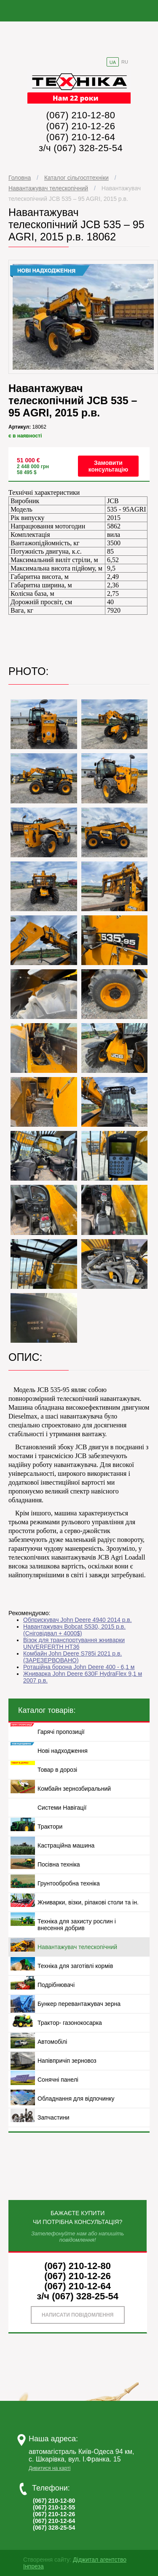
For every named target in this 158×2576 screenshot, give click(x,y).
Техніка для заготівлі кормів (75, 1966)
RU (124, 61)
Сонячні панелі (57, 2079)
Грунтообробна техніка (68, 1883)
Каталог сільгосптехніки (76, 177)
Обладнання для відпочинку (76, 2098)
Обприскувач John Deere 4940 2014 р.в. (77, 1619)
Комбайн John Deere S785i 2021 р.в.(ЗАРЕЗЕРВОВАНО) (72, 1657)
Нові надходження (62, 1750)
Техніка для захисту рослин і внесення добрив (76, 1924)
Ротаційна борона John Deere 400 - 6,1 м (78, 1667)
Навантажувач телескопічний (48, 188)
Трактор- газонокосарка (69, 2022)
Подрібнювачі (56, 1984)
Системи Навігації (61, 1807)
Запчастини (53, 2117)
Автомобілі (52, 2041)
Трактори (49, 1826)
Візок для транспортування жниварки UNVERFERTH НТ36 (74, 1643)
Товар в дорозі (57, 1769)
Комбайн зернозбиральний (74, 1788)
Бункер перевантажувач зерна (79, 2003)
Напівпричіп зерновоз (66, 2060)
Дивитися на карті (49, 2468)
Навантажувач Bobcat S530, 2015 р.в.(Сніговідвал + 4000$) (74, 1630)
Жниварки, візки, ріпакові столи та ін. (88, 1902)
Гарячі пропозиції (61, 1731)
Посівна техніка (58, 1864)
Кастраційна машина (65, 1845)
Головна (19, 177)
